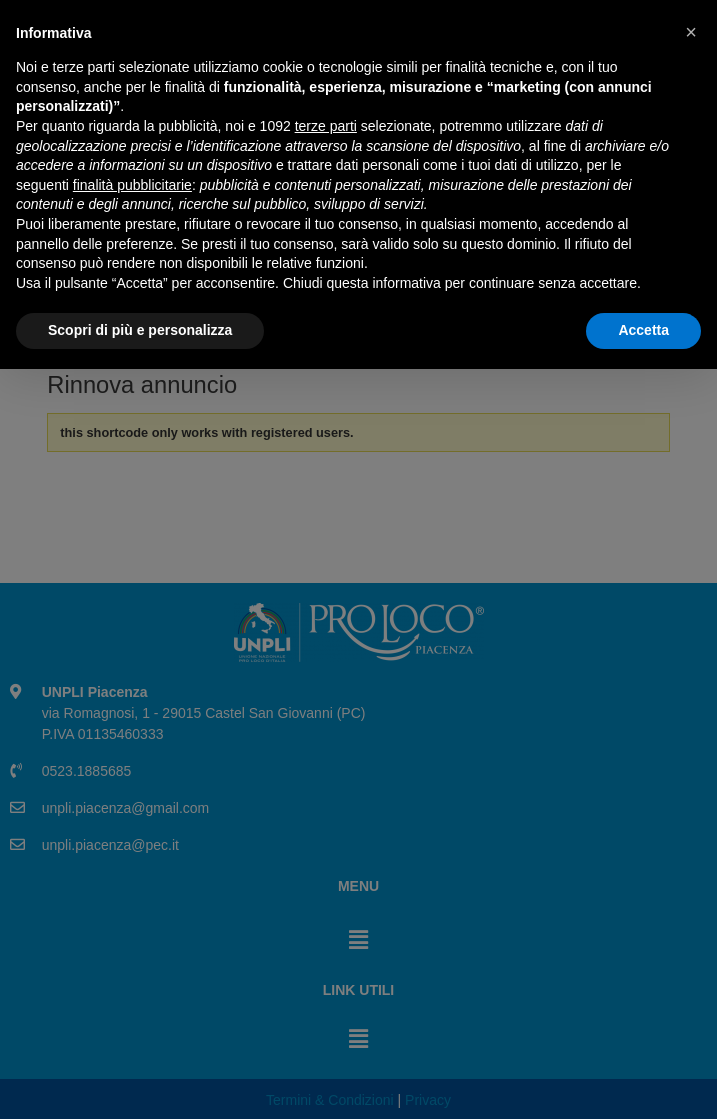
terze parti (326, 876)
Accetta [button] (643, 1080)
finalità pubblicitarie (132, 935)
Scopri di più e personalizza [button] (140, 1080)
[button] (691, 782)
